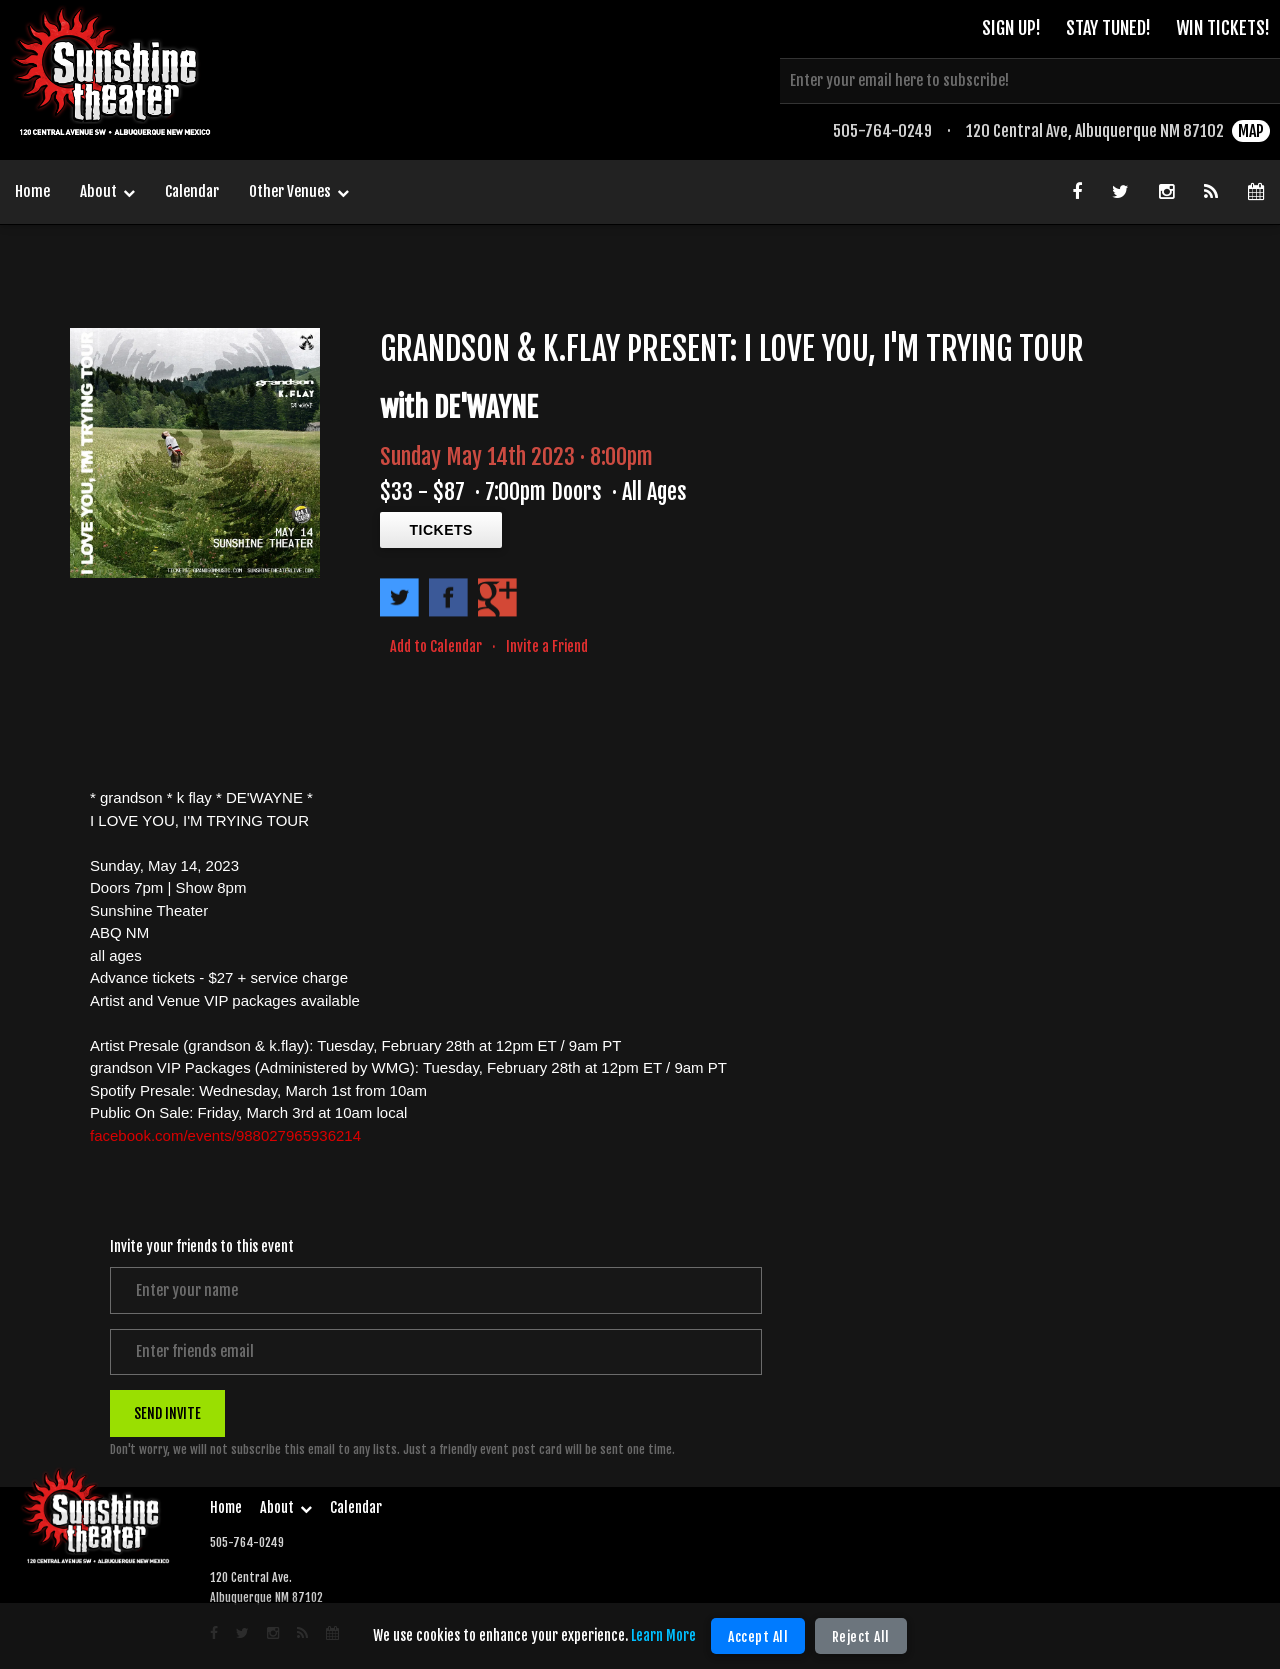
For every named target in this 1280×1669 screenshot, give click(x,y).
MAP (1251, 135)
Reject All (861, 1636)
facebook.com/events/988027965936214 (225, 1135)
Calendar (192, 191)
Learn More (664, 1635)
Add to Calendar (436, 646)
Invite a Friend (547, 646)
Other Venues (299, 193)
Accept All (759, 1636)
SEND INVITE (167, 1414)
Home (32, 191)
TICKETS (441, 530)
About (107, 193)
